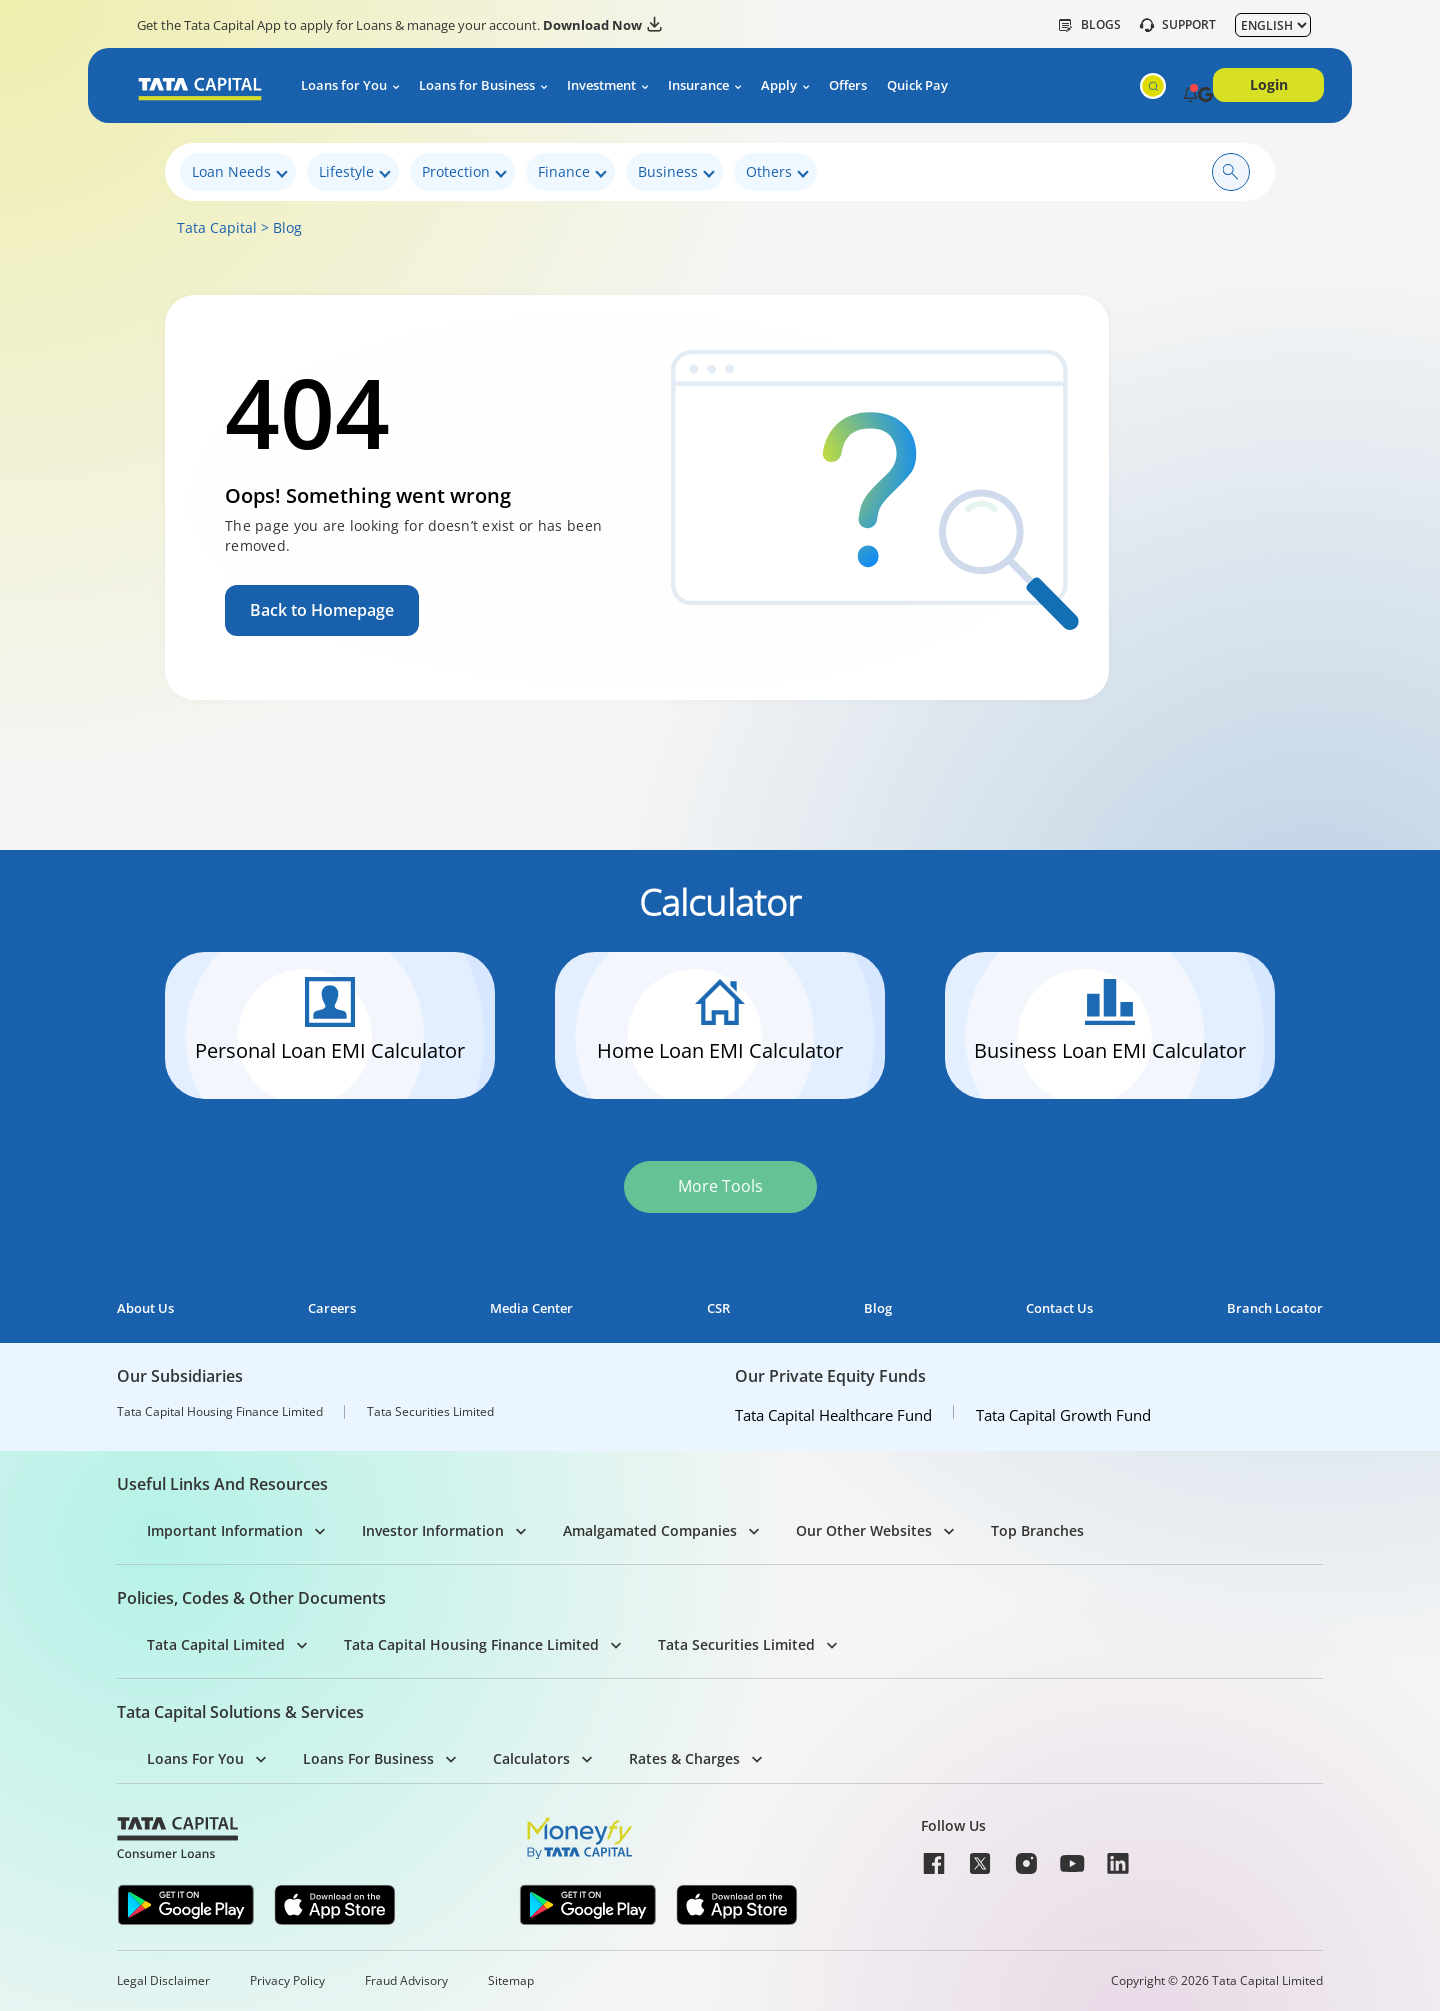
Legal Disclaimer (163, 1981)
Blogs (1090, 25)
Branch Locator (1275, 1308)
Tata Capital (217, 227)
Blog (287, 227)
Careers (332, 1308)
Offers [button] (848, 85)
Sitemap (511, 1981)
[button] (1190, 96)
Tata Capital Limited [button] (216, 1644)
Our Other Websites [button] (864, 1530)
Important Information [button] (225, 1530)
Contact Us (1059, 1308)
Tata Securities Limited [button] (736, 1644)
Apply (779, 85)
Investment (601, 85)
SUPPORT (1178, 25)
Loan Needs (240, 172)
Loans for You (344, 85)
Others (777, 172)
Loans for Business (477, 85)
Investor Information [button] (433, 1530)
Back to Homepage (322, 610)
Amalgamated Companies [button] (650, 1530)
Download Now (602, 25)
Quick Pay (917, 85)
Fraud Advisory (406, 1981)
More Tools (720, 1186)
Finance (572, 172)
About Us (145, 1308)
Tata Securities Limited (430, 1412)
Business (676, 172)
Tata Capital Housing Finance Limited (220, 1412)
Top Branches (1037, 1530)
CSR (718, 1308)
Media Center (531, 1308)
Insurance (698, 85)
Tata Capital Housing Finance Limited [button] (471, 1644)
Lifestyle (355, 172)
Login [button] (1269, 84)
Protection (464, 172)
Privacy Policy (287, 1981)
